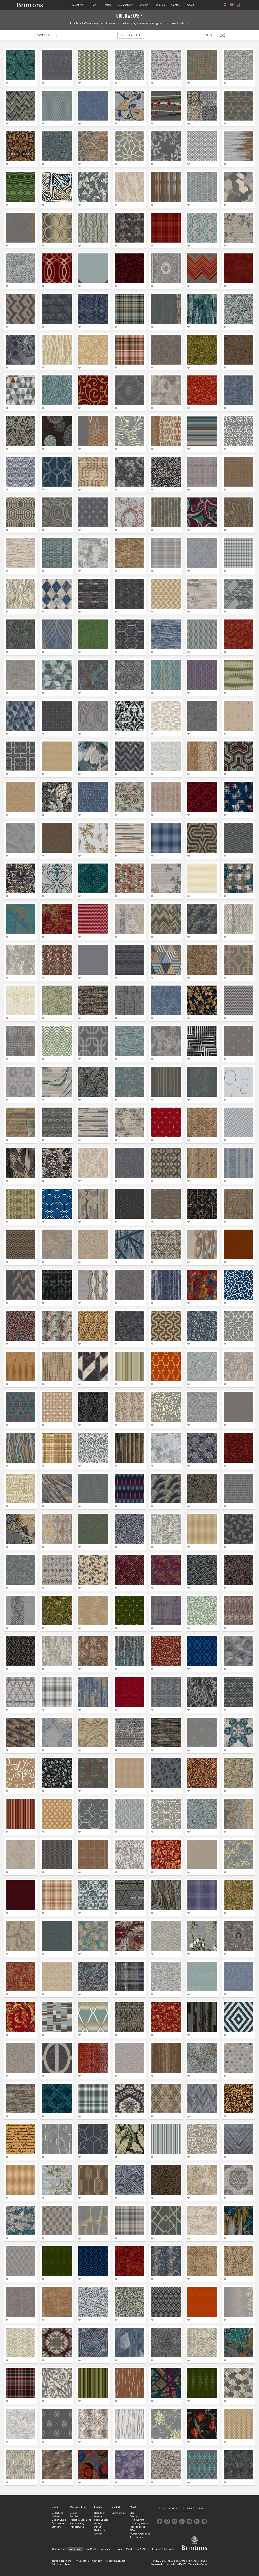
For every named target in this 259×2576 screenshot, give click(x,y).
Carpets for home (168, 2549)
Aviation (98, 2533)
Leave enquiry (119, 2513)
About (191, 4)
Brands (133, 2516)
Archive (56, 2516)
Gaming (98, 2523)
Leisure (98, 2516)
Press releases (137, 2526)
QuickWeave (58, 2523)
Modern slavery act (115, 2560)
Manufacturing (77, 2523)
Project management (80, 2519)
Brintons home (30, 5)
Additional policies (61, 2564)
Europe (121, 2549)
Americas (77, 2549)
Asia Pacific (93, 2549)
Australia (108, 2549)
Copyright (97, 2560)
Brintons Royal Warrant (194, 2542)
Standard (56, 2526)
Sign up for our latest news (182, 2508)
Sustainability (125, 4)
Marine (97, 2526)
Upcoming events (139, 2523)
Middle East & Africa (140, 2549)
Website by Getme (197, 2564)
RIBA (132, 2530)
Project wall (77, 4)
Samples (74, 2516)
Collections (57, 2513)
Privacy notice (82, 2560)
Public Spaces (101, 2519)
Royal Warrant (137, 2519)
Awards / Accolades (140, 2533)
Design (106, 4)
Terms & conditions (61, 2560)
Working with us (78, 2507)
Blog (93, 4)
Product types (77, 2526)
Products (160, 4)
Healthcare (99, 2530)
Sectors (143, 4)
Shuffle (209, 35)
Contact (176, 4)
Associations (136, 2537)
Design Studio (59, 2519)
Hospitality (99, 2513)
